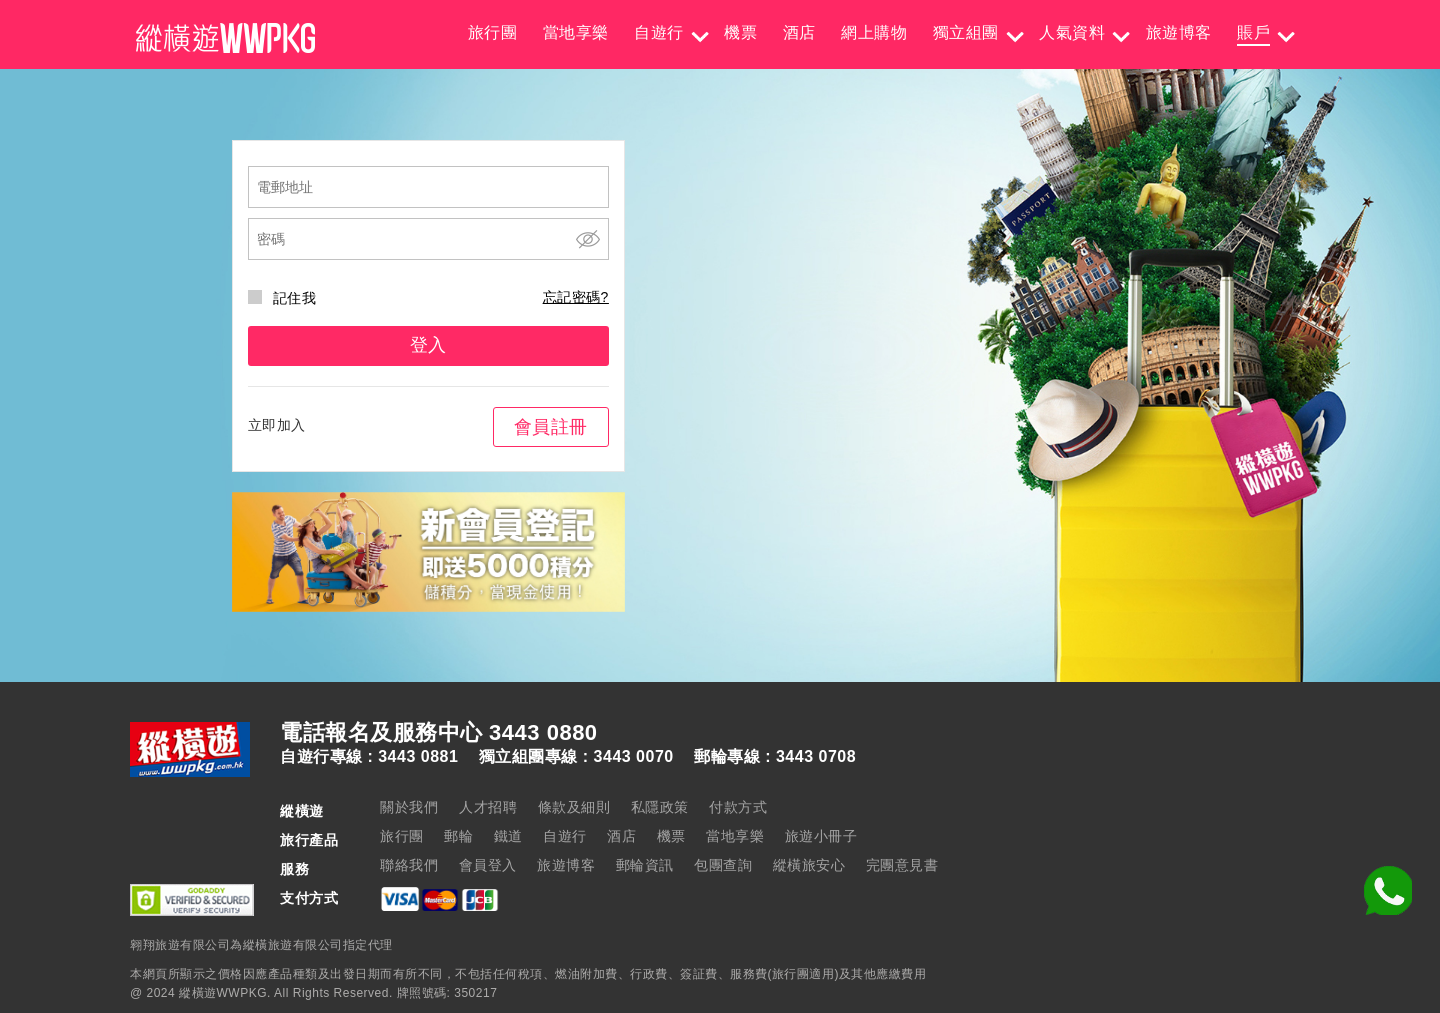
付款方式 (738, 807)
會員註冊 (551, 427)
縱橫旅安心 (809, 865)
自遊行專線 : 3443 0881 (369, 757)
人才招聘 (488, 807)
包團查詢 (723, 865)
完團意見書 (902, 865)
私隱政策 (660, 807)
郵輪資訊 (645, 865)
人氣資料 (1072, 32)
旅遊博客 (1179, 32)
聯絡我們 (409, 865)
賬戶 (1253, 32)
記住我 (282, 298)
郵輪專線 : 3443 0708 (775, 757)
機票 (740, 32)
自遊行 (659, 32)
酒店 (799, 32)
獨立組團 (966, 32)
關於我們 (409, 807)
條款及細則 (574, 807)
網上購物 (874, 32)
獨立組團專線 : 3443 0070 (576, 757)
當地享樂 (576, 32)
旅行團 (493, 32)
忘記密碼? (576, 297)
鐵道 (508, 836)
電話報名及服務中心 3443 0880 (439, 733)
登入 (428, 345)
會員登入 (488, 865)
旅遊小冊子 (821, 836)
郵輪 (458, 836)
